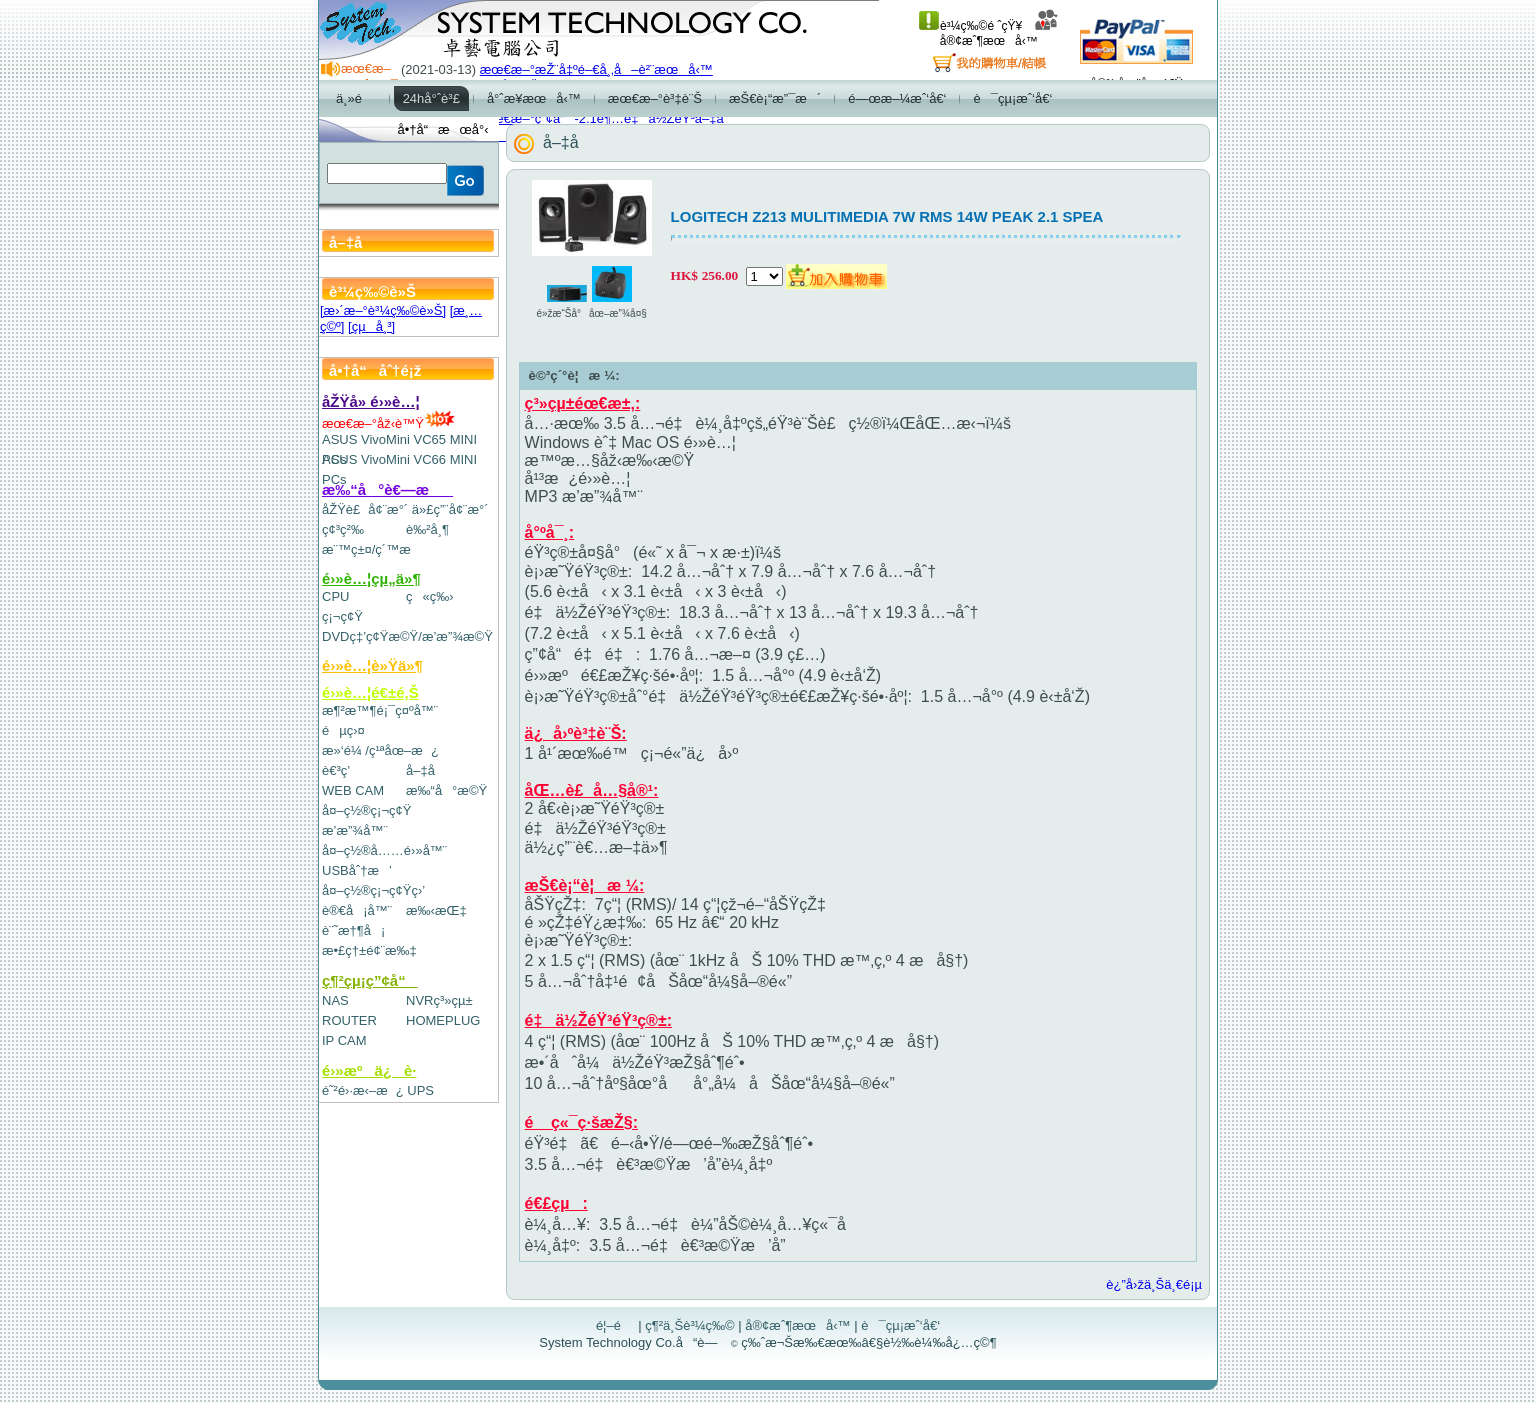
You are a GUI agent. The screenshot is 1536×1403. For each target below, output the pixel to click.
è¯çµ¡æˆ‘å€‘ (900, 1325)
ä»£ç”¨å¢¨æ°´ (450, 509)
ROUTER (349, 1020)
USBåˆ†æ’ (356, 870)
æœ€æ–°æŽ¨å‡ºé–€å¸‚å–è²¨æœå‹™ (596, 69)
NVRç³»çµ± (439, 1000)
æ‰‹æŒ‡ (436, 910)
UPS (420, 1090)
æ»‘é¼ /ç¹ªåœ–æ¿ (380, 750)
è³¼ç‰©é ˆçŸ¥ (970, 26)
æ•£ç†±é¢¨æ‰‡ (369, 950)
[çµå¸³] (371, 326)
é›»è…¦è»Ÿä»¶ (372, 665)
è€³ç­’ (336, 770)
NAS (335, 1000)
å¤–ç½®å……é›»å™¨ (384, 850)
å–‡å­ (425, 770)
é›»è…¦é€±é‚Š (370, 692)
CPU (335, 596)
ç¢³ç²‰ (343, 529)
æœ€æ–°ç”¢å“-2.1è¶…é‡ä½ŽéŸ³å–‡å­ (607, 118)
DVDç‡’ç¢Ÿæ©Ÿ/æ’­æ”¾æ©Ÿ (407, 636)
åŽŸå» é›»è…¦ (371, 401)
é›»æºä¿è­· (369, 1070)
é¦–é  (615, 1325)
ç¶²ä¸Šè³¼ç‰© (690, 1325)
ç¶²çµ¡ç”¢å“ (370, 980)
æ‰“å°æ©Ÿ (446, 790)
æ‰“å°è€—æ (387, 489)
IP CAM (344, 1040)
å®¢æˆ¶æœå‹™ (999, 33)
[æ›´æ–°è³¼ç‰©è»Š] (383, 310)
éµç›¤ (343, 730)
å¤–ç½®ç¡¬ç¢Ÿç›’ (373, 890)
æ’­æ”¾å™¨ (355, 830)
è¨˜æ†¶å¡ (353, 930)
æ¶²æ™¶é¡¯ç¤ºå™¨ (380, 710)
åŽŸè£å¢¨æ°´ (365, 509)
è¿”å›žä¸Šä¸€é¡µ (1154, 1284)
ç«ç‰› (430, 596)
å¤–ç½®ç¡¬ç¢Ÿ (366, 810)
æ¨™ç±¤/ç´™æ (375, 549)
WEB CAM (353, 790)
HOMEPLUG (443, 1020)
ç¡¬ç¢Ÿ (342, 616)
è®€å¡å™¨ (357, 910)
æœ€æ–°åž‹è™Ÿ (388, 423)
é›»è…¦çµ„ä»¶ (371, 578)
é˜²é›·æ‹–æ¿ (363, 1090)
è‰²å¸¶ (427, 529)
